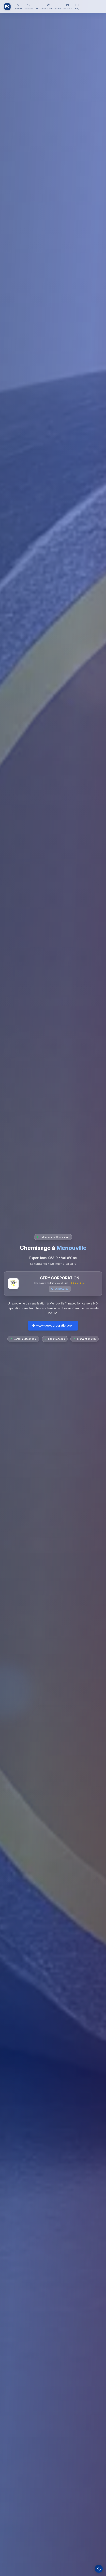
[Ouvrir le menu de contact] (99, 2569)
